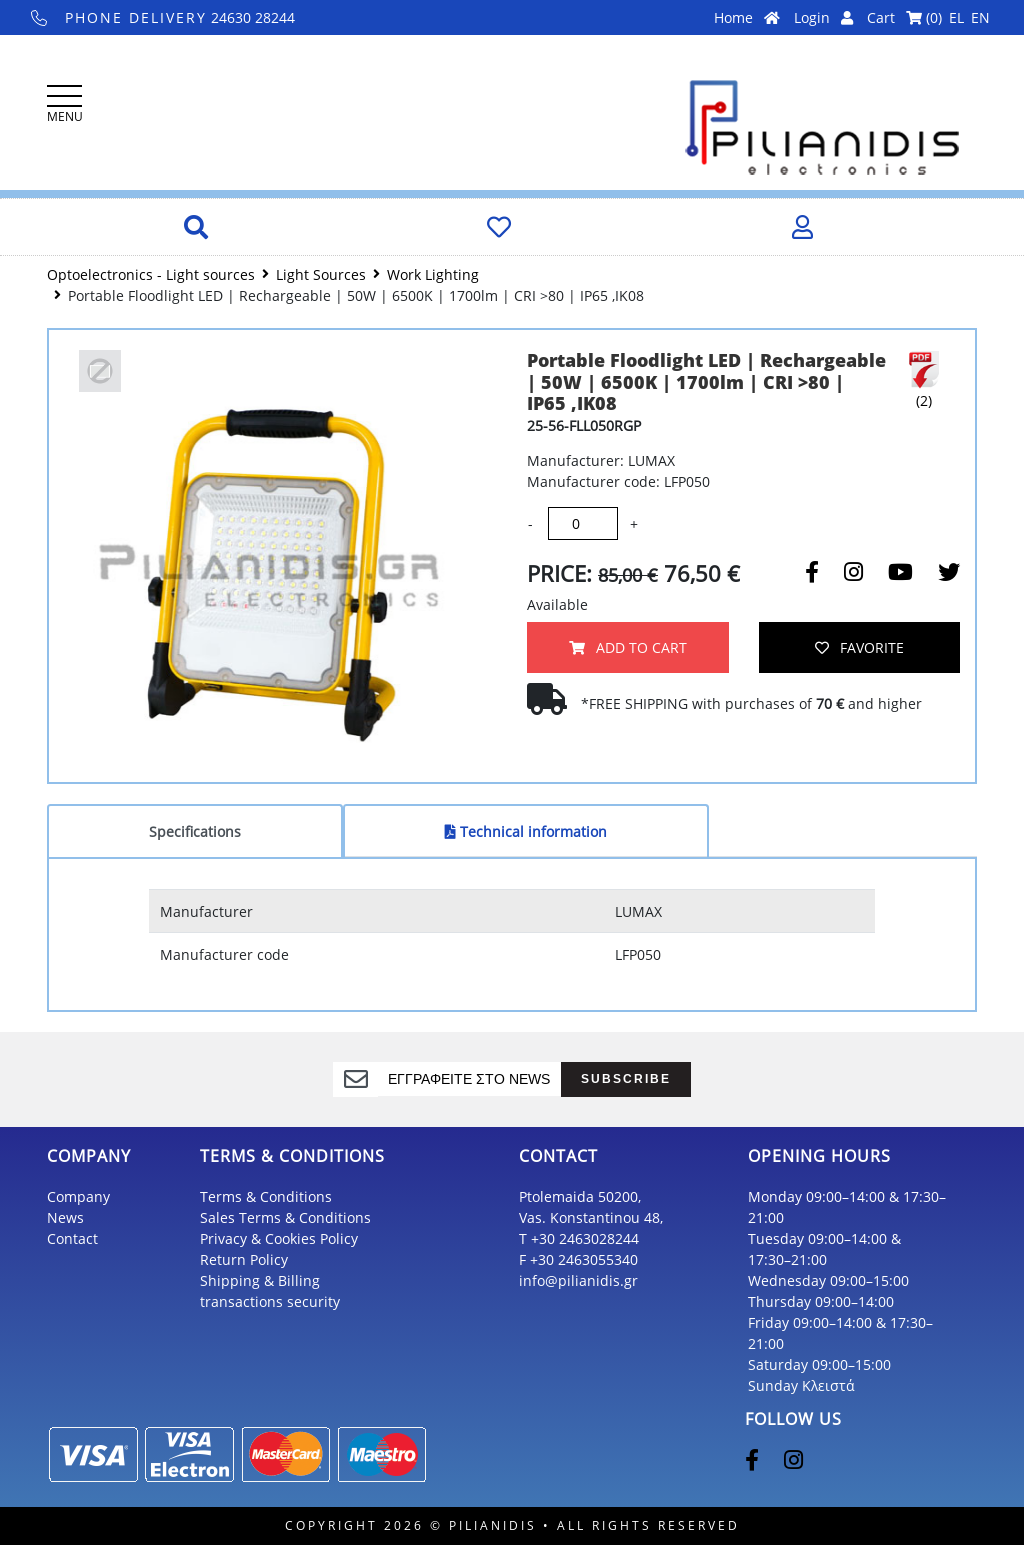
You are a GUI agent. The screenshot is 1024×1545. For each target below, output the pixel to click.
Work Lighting (433, 274)
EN (980, 17)
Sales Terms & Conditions (285, 1217)
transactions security (270, 1301)
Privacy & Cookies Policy (279, 1238)
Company (78, 1196)
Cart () (904, 17)
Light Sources (321, 274)
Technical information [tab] (526, 831)
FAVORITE (859, 647)
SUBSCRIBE (626, 1078)
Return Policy (244, 1259)
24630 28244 (163, 17)
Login (823, 17)
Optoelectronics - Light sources (151, 274)
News (65, 1217)
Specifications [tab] (195, 831)
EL (956, 17)
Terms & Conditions (266, 1196)
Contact (72, 1238)
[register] (469, 1079)
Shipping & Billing (260, 1280)
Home (747, 17)
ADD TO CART (628, 647)
